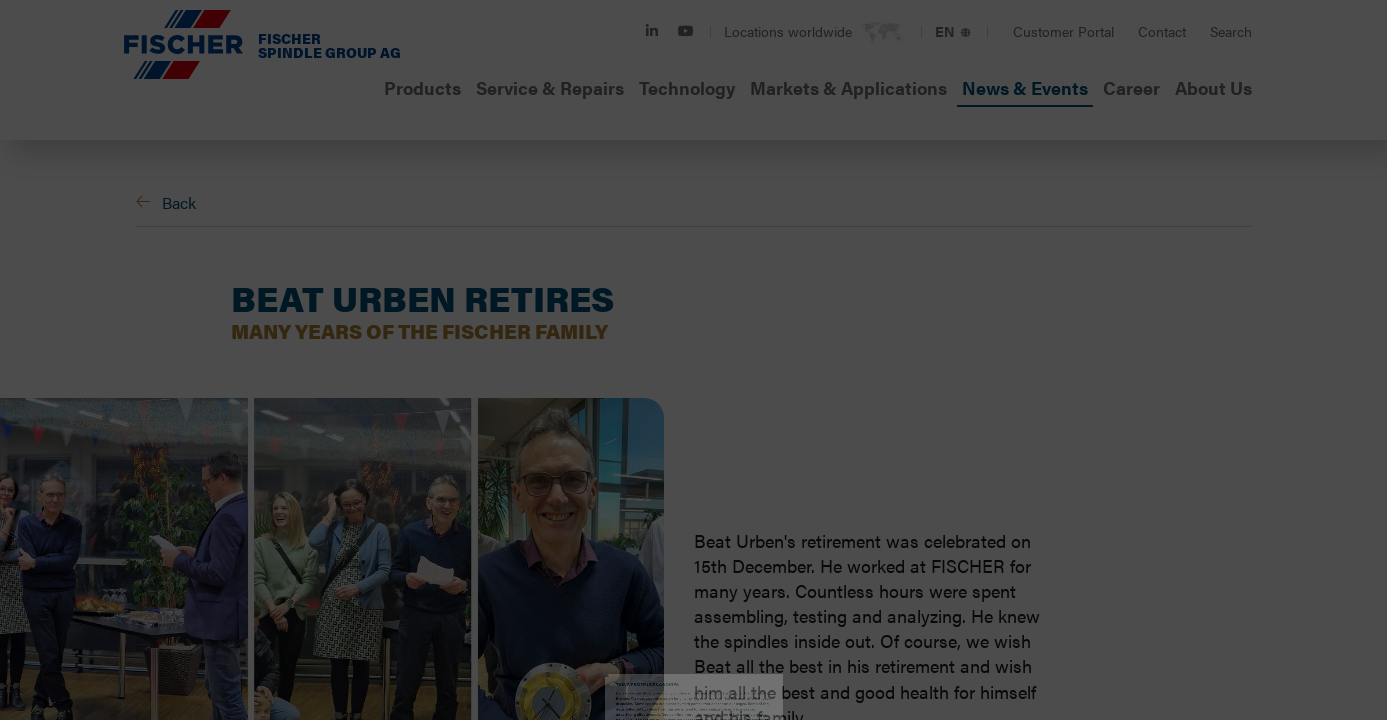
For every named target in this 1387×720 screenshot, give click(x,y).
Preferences (556, 452)
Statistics (702, 452)
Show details (993, 451)
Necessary (406, 452)
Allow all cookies (904, 556)
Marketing (842, 452)
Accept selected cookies (484, 556)
